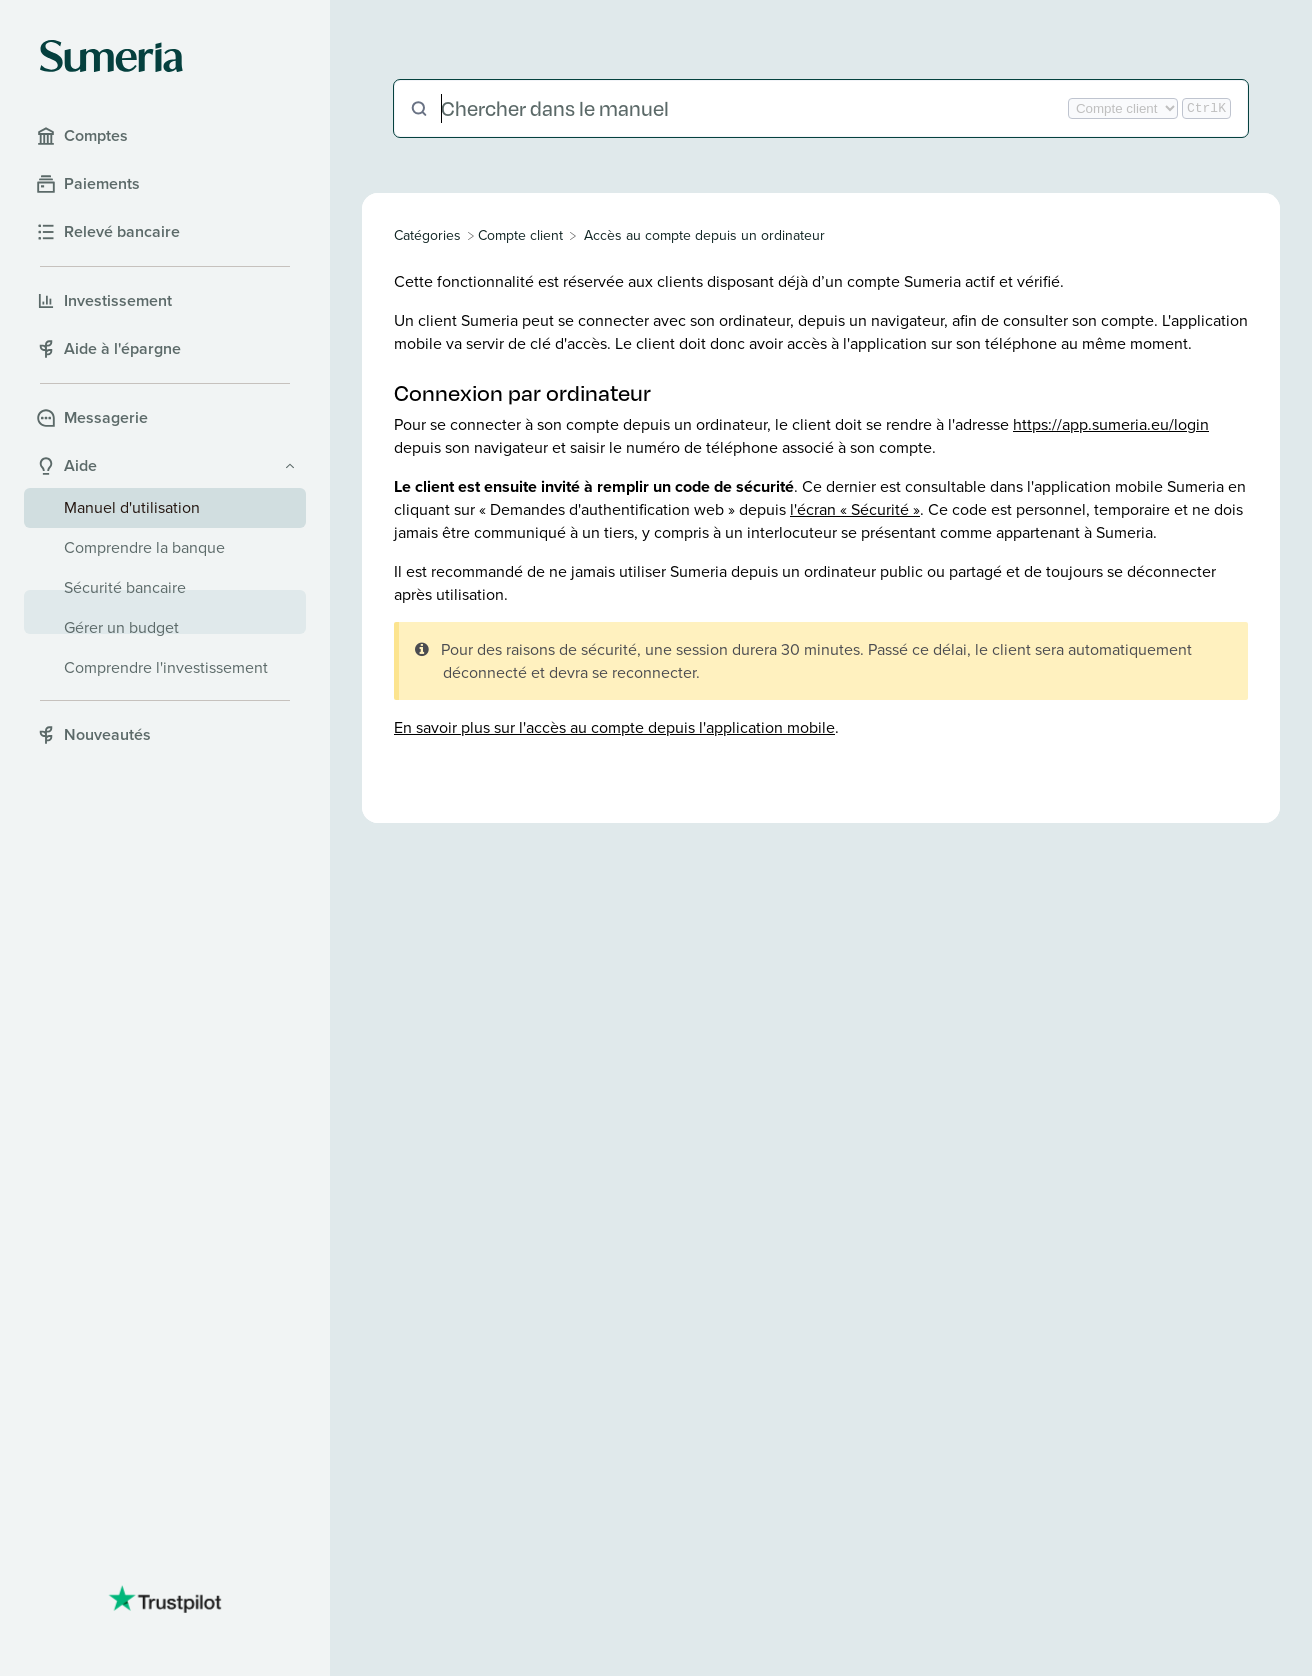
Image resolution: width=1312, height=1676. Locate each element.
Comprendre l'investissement (166, 667)
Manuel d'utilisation (132, 507)
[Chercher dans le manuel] (752, 108)
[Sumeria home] (111, 56)
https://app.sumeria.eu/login (1111, 424)
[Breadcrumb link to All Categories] (429, 235)
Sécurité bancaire (125, 587)
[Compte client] (520, 235)
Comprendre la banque (144, 547)
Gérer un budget (121, 627)
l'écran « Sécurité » (855, 509)
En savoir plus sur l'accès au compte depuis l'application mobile (614, 727)
